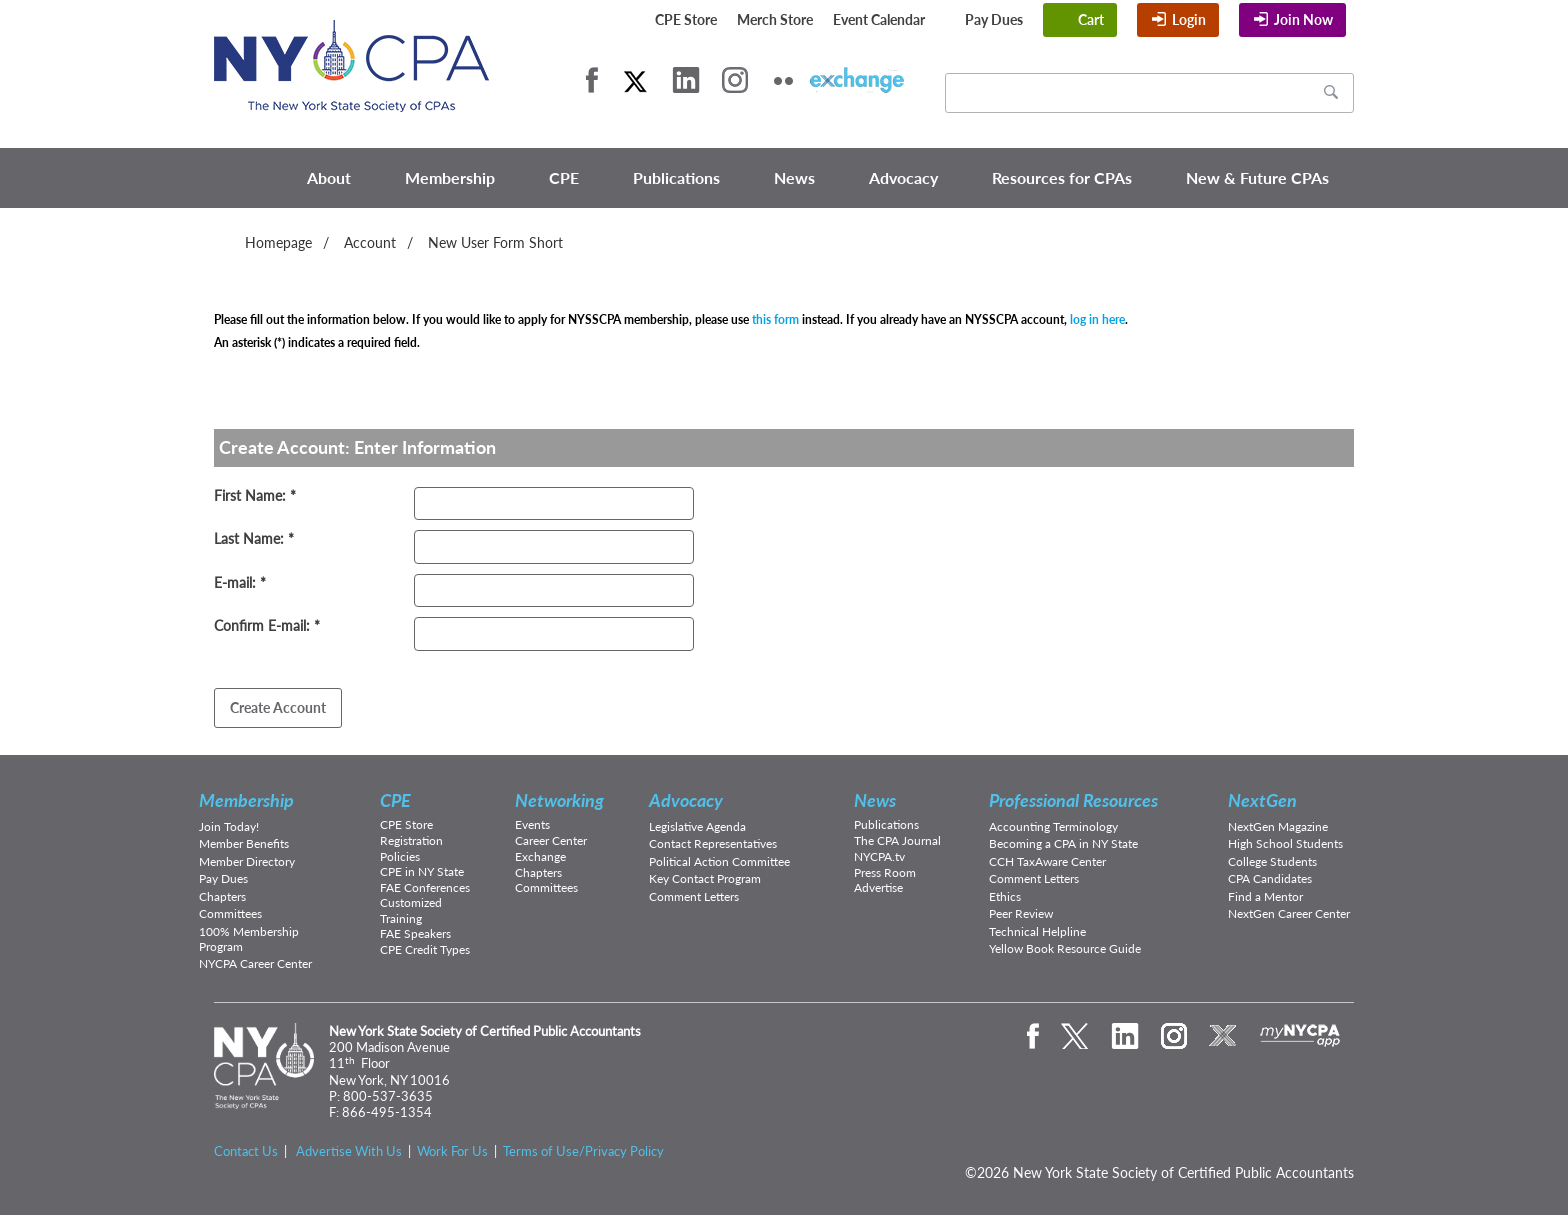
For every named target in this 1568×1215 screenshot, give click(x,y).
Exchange (540, 856)
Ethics (1005, 896)
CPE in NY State (422, 871)
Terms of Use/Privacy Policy (583, 1151)
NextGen (1262, 800)
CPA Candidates (1270, 878)
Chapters (222, 896)
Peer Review (1021, 913)
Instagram (735, 80)
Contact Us (246, 1151)
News (794, 177)
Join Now (1303, 19)
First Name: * (255, 495)
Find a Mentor (1265, 896)
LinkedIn (686, 80)
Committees (230, 913)
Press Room (885, 872)
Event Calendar (879, 19)
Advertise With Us (349, 1151)
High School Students (1285, 843)
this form (775, 319)
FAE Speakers (415, 933)
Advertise (878, 887)
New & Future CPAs (1257, 177)
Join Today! (229, 826)
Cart (1091, 19)
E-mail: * (240, 582)
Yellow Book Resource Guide (1065, 948)
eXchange (856, 80)
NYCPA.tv (879, 856)
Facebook (592, 80)
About (329, 177)
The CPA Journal (897, 840)
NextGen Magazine (1278, 826)
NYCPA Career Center (255, 963)
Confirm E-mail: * (267, 625)
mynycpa (1300, 1036)
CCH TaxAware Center (1047, 861)
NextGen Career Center (1289, 913)
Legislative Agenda (697, 826)
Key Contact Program (705, 878)
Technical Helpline (1037, 931)
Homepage (278, 242)
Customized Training (411, 910)
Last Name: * (254, 538)
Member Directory (247, 861)
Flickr (783, 80)
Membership (450, 177)
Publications (676, 177)
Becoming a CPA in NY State (1063, 843)
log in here (1097, 319)
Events (532, 824)
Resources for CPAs (1062, 177)
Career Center (551, 840)
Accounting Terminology (1053, 826)
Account (370, 242)
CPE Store (686, 19)
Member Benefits (244, 843)
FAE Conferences (425, 887)
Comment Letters (694, 896)
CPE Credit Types (425, 949)
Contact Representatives (713, 843)
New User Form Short (495, 242)
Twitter (635, 80)
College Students (1272, 861)
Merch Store (775, 19)
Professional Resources (1073, 800)
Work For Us (452, 1151)
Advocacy (903, 177)
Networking (559, 800)
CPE (564, 177)
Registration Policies (411, 848)
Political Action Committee (719, 861)
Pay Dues (994, 19)
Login (1189, 19)
